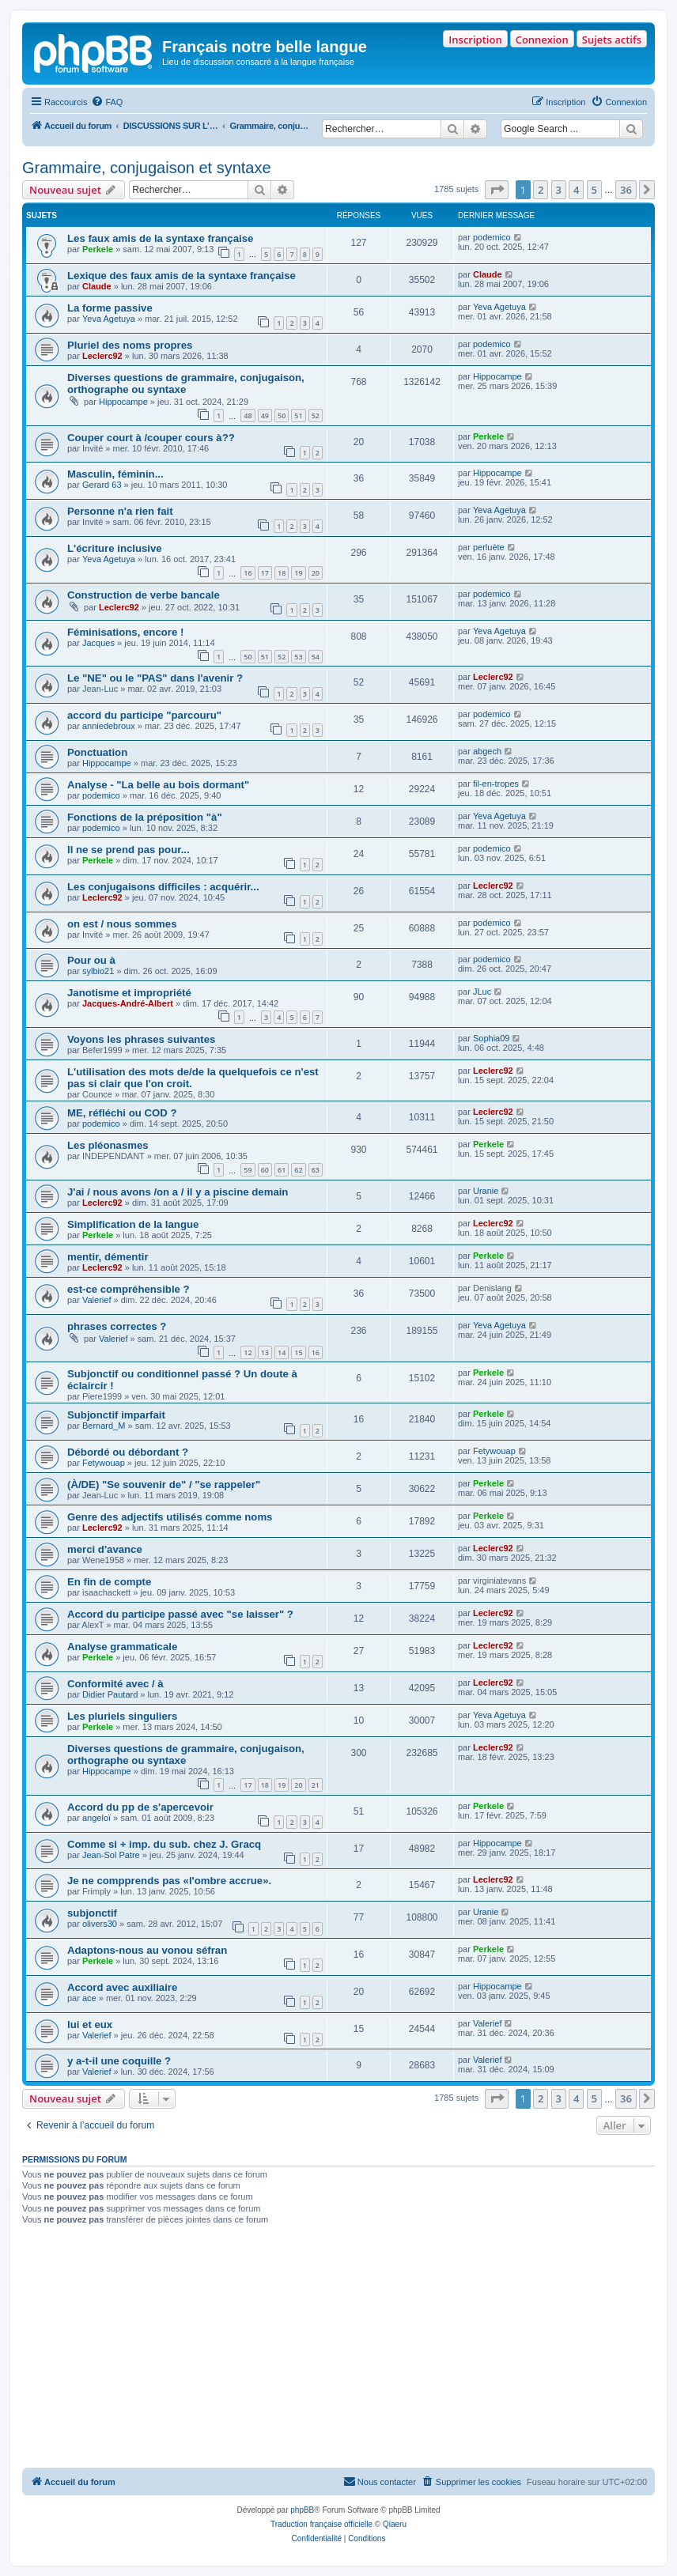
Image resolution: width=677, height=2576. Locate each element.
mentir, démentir (108, 1257)
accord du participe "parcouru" (144, 715)
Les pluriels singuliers (122, 1716)
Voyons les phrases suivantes (141, 1039)
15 (298, 1352)
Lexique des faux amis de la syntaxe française (181, 275)
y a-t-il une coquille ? (119, 2061)
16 (248, 573)
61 (282, 1170)
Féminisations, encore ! (125, 632)
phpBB (302, 2510)
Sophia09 (491, 1038)
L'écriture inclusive (114, 548)
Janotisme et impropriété (129, 993)
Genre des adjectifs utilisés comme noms (169, 1517)
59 (248, 1170)
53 (298, 657)
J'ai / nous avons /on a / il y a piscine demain (177, 1192)
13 (265, 1352)
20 (316, 573)
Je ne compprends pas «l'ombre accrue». (169, 1881)
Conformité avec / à (115, 1684)
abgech (487, 751)
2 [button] (540, 190)
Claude (97, 286)
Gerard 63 (102, 484)
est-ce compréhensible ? (128, 1289)
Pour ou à (91, 960)
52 (316, 415)
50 (282, 415)
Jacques (98, 643)
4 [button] (576, 190)
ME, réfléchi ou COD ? (121, 1113)
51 (298, 415)
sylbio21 (98, 971)
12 (248, 1352)
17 (265, 573)
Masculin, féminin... (115, 474)
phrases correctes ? (116, 1326)
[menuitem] (107, 102)
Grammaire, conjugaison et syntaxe (146, 167)
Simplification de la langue (133, 1224)
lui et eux (89, 2024)
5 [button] (594, 190)
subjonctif (92, 1913)
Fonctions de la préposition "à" (144, 817)
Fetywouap (103, 1462)
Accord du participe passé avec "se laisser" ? (180, 1614)
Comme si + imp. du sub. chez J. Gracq (164, 1844)
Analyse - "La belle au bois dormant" (158, 785)
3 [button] (559, 190)
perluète (489, 547)
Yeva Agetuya (108, 318)
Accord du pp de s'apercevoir (140, 1807)
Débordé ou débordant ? (127, 1452)
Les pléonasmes (108, 1145)
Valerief (96, 1300)
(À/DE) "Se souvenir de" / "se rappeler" (163, 1484)
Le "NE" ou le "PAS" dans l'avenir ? (155, 678)
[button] (497, 189)
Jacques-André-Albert (127, 1003)
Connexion (542, 39)
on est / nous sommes (122, 924)
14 (282, 1352)
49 (265, 415)
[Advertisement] (338, 2349)
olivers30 (99, 1923)
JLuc (482, 991)
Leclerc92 (102, 356)
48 (248, 415)
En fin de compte (109, 1582)
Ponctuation (97, 752)
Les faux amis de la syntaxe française (160, 238)
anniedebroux (108, 726)
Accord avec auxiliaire (122, 1987)
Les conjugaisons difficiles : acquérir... (163, 887)
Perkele (97, 249)
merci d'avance (104, 1549)
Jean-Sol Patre (111, 1855)
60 (265, 1170)
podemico (492, 237)
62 (298, 1170)
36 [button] (626, 190)
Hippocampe (123, 401)
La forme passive (110, 308)
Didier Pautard (110, 1694)
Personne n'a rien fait (120, 511)
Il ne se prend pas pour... (128, 850)
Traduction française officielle (321, 2524)
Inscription (474, 39)
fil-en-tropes (496, 783)
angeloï (96, 1817)
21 (316, 1785)
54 (316, 657)
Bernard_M (103, 1425)
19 (298, 573)
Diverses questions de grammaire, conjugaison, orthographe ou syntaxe (185, 383)
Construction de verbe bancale (143, 595)
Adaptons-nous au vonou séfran (147, 1950)
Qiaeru (395, 2524)
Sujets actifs (611, 39)
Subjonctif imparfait (116, 1415)
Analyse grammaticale (122, 1646)
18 (282, 573)
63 (316, 1170)
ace (89, 1998)
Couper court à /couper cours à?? (151, 438)
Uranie (485, 1190)
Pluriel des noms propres (129, 345)
